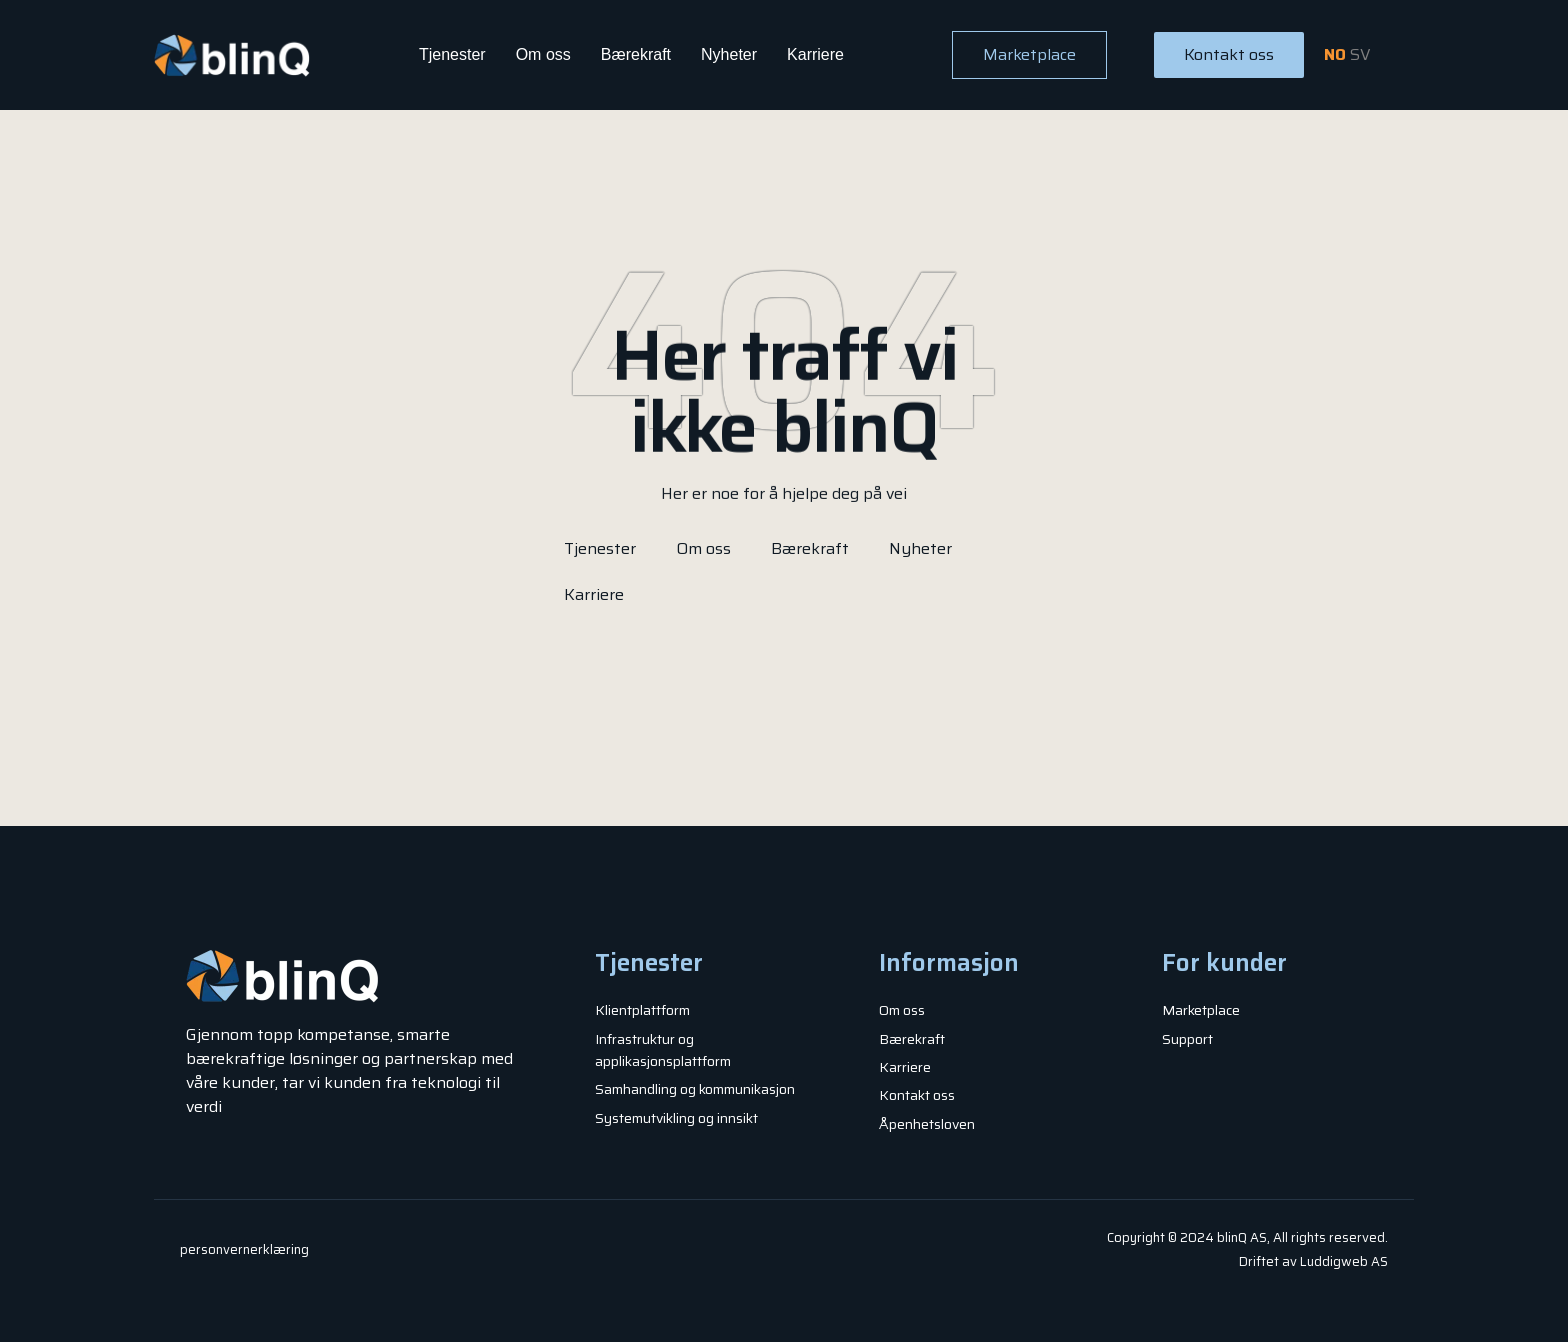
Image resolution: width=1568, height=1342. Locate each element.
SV (1360, 54)
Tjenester (452, 54)
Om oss (543, 54)
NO (1335, 54)
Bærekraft (636, 54)
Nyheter (729, 54)
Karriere (815, 54)
